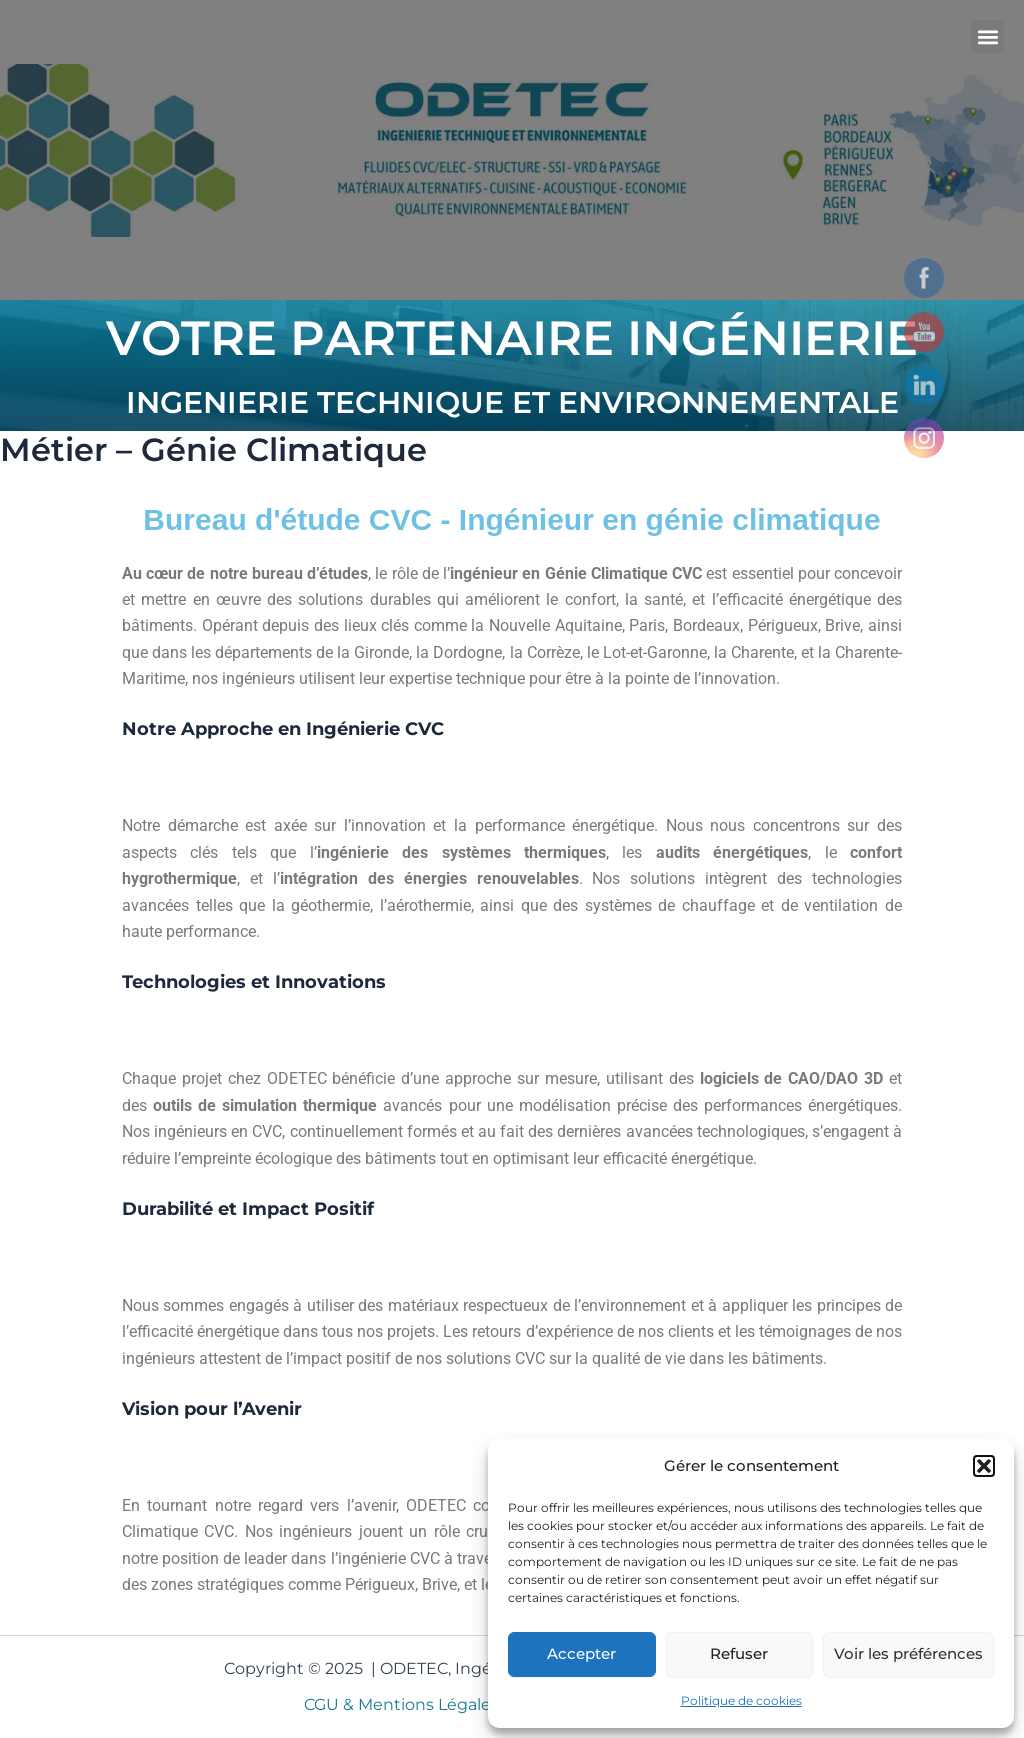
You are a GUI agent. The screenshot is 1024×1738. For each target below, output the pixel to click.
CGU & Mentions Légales (404, 1704)
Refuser (739, 1653)
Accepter (581, 1653)
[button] (984, 1466)
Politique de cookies (741, 1700)
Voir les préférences (908, 1653)
